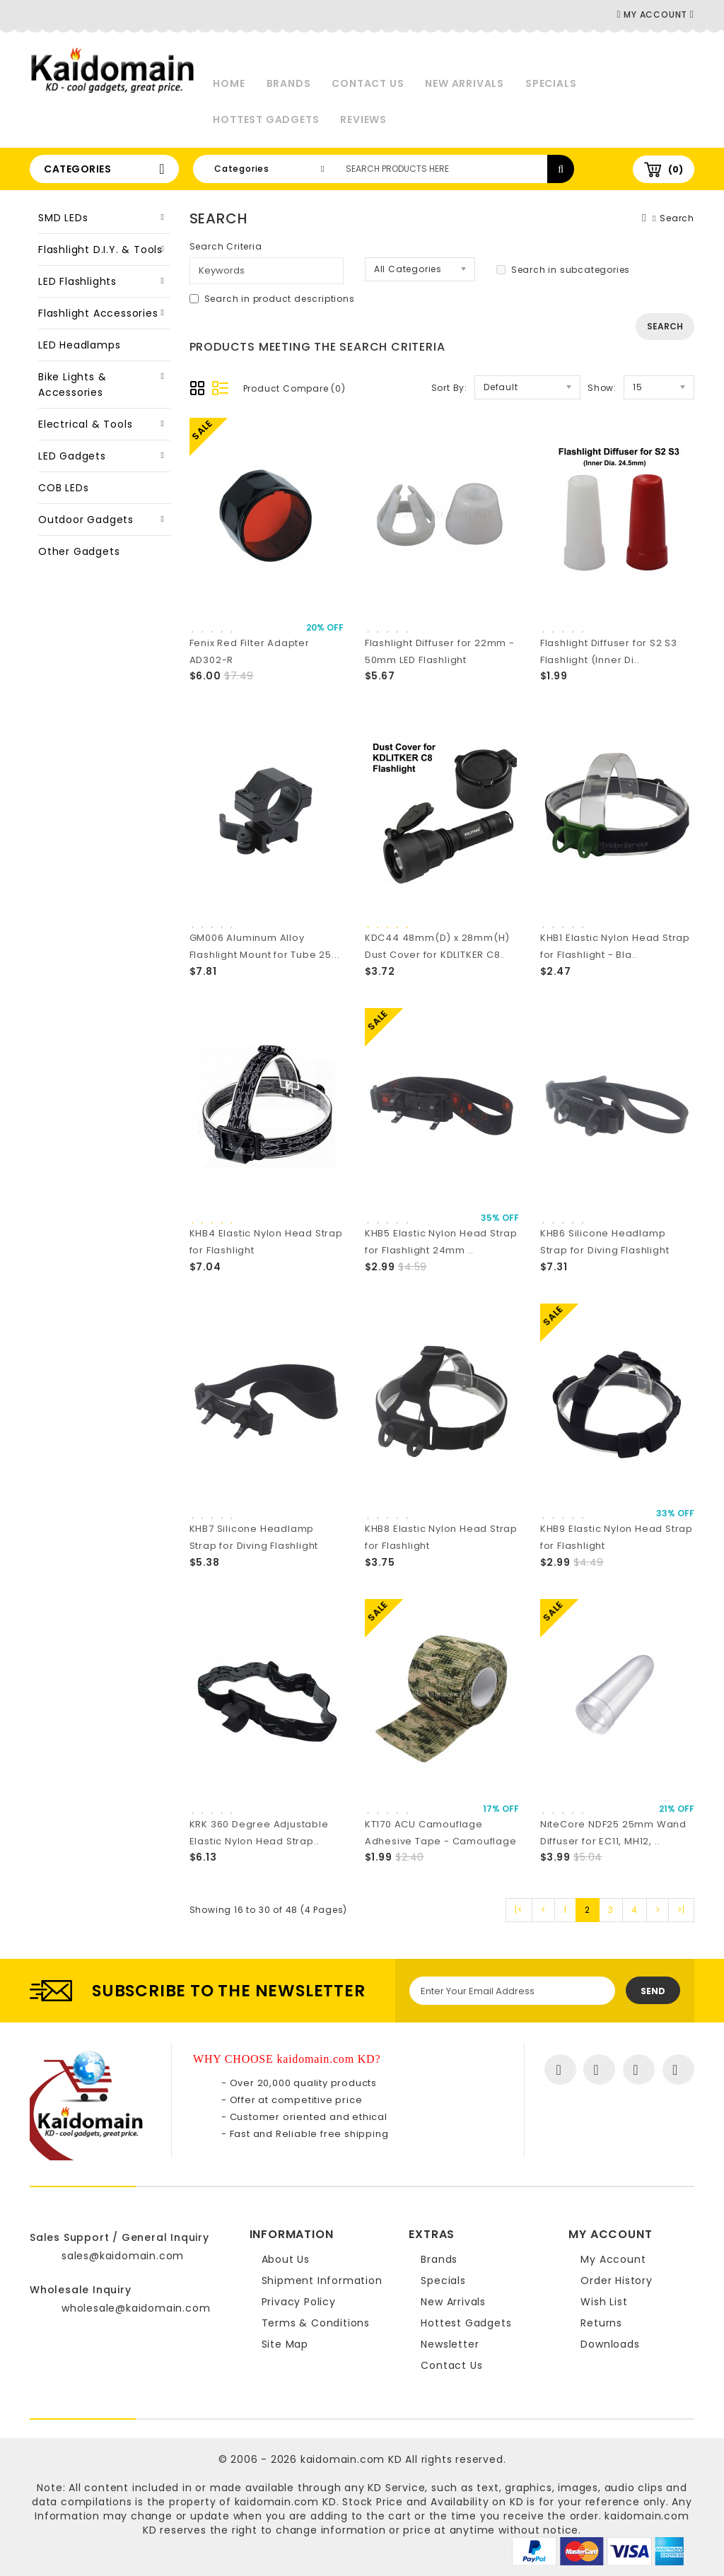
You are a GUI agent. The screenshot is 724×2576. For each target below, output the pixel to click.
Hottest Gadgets (266, 119)
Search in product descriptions (272, 299)
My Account (613, 2259)
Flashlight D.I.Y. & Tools (100, 249)
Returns (601, 2323)
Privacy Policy (299, 2302)
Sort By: (449, 388)
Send (653, 1991)
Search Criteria (225, 246)
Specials (550, 83)
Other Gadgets (78, 551)
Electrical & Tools (85, 424)
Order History (616, 2280)
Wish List (603, 2302)
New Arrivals (464, 83)
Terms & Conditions (316, 2323)
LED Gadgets (72, 456)
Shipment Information (322, 2280)
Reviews (363, 119)
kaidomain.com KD (351, 2459)
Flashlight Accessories (98, 313)
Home (229, 83)
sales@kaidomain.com (123, 2256)
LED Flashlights (77, 281)
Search (677, 218)
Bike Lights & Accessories (72, 384)
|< (519, 1910)
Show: (602, 388)
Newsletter (450, 2344)
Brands (289, 83)
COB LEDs (63, 488)
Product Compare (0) (294, 388)
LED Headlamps (79, 345)
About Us (286, 2259)
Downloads (609, 2344)
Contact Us (368, 83)
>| (681, 1910)
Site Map (285, 2344)
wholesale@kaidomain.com (136, 2308)
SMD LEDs (63, 218)
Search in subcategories (563, 270)
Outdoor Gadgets (86, 520)
